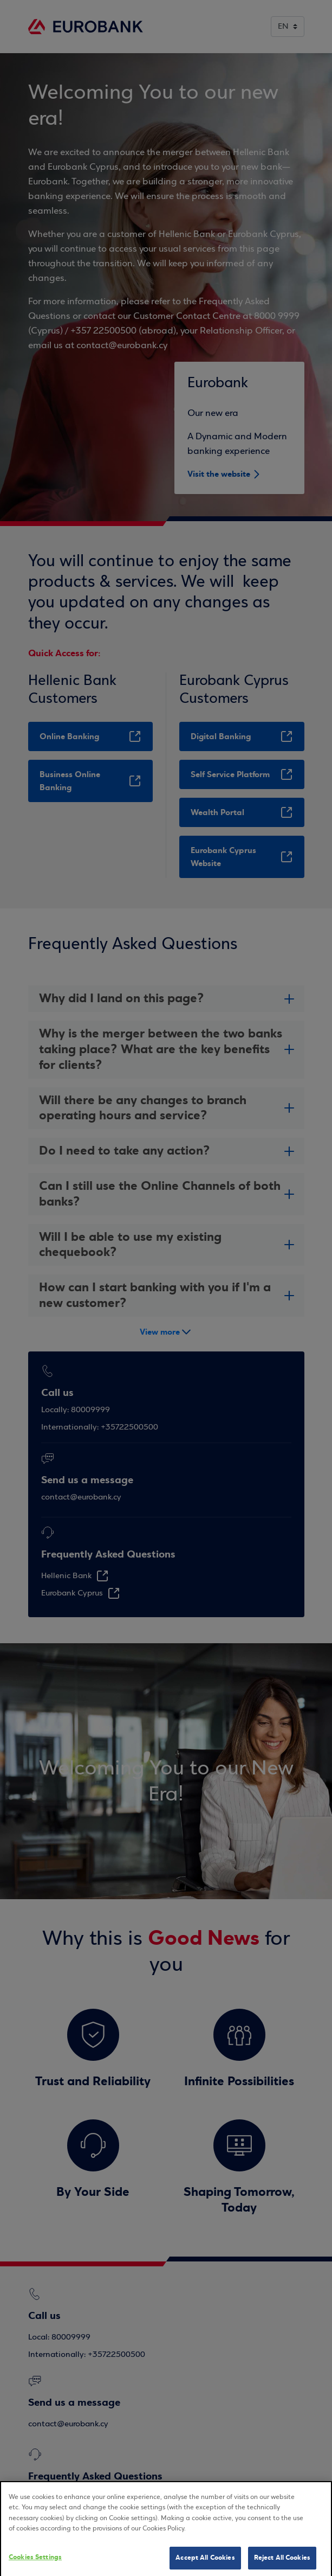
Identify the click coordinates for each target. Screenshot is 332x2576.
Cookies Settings (35, 2564)
